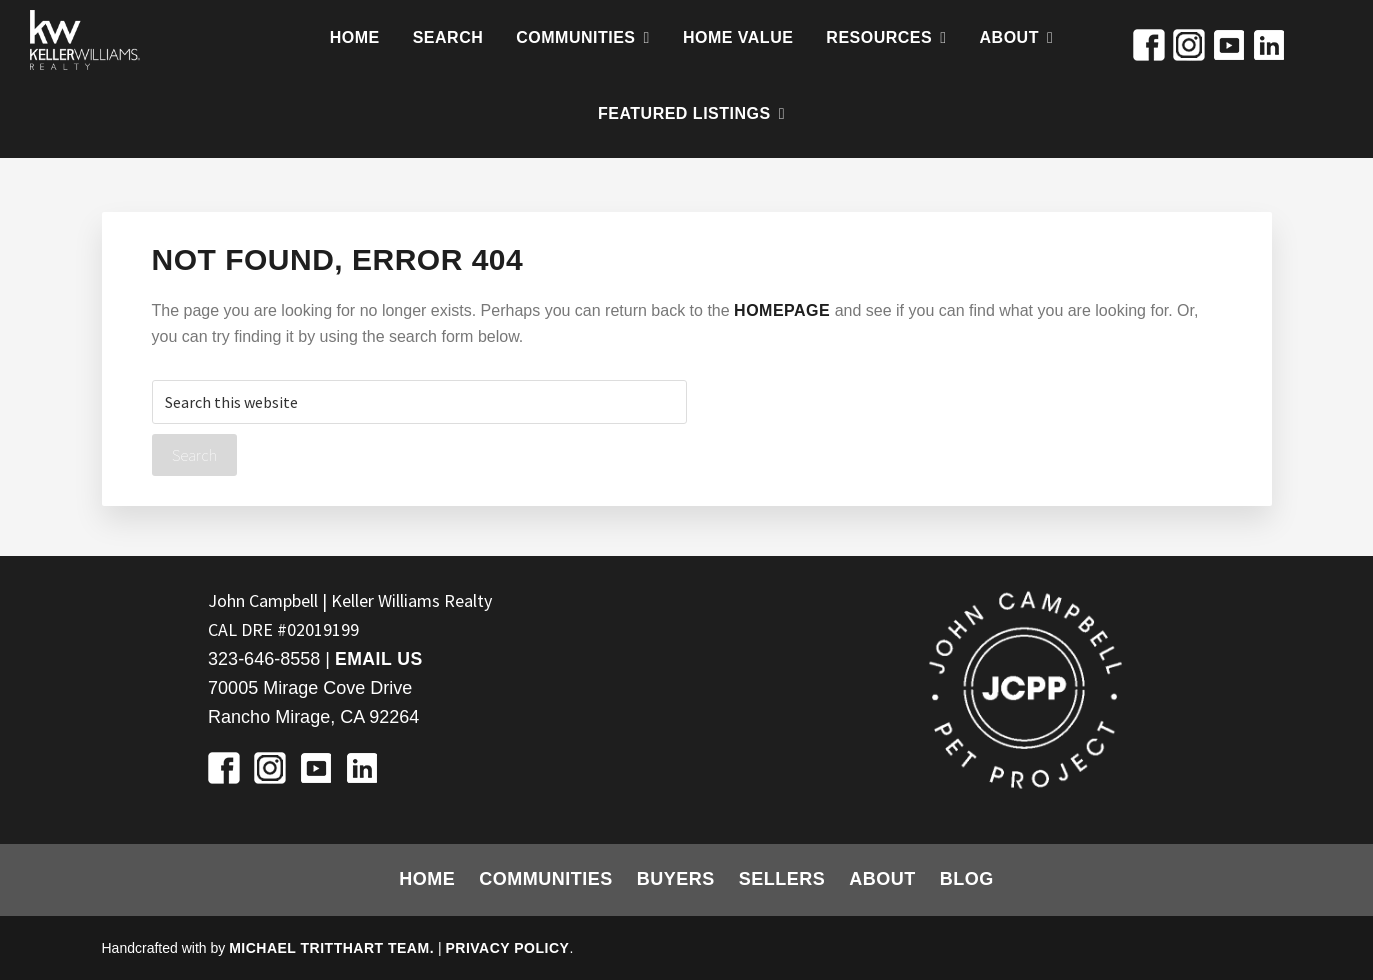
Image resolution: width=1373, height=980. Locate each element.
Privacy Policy (507, 948)
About (882, 879)
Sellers (782, 879)
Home (427, 879)
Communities (546, 879)
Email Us (380, 659)
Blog (967, 879)
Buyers (676, 879)
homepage (782, 310)
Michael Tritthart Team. (331, 948)
